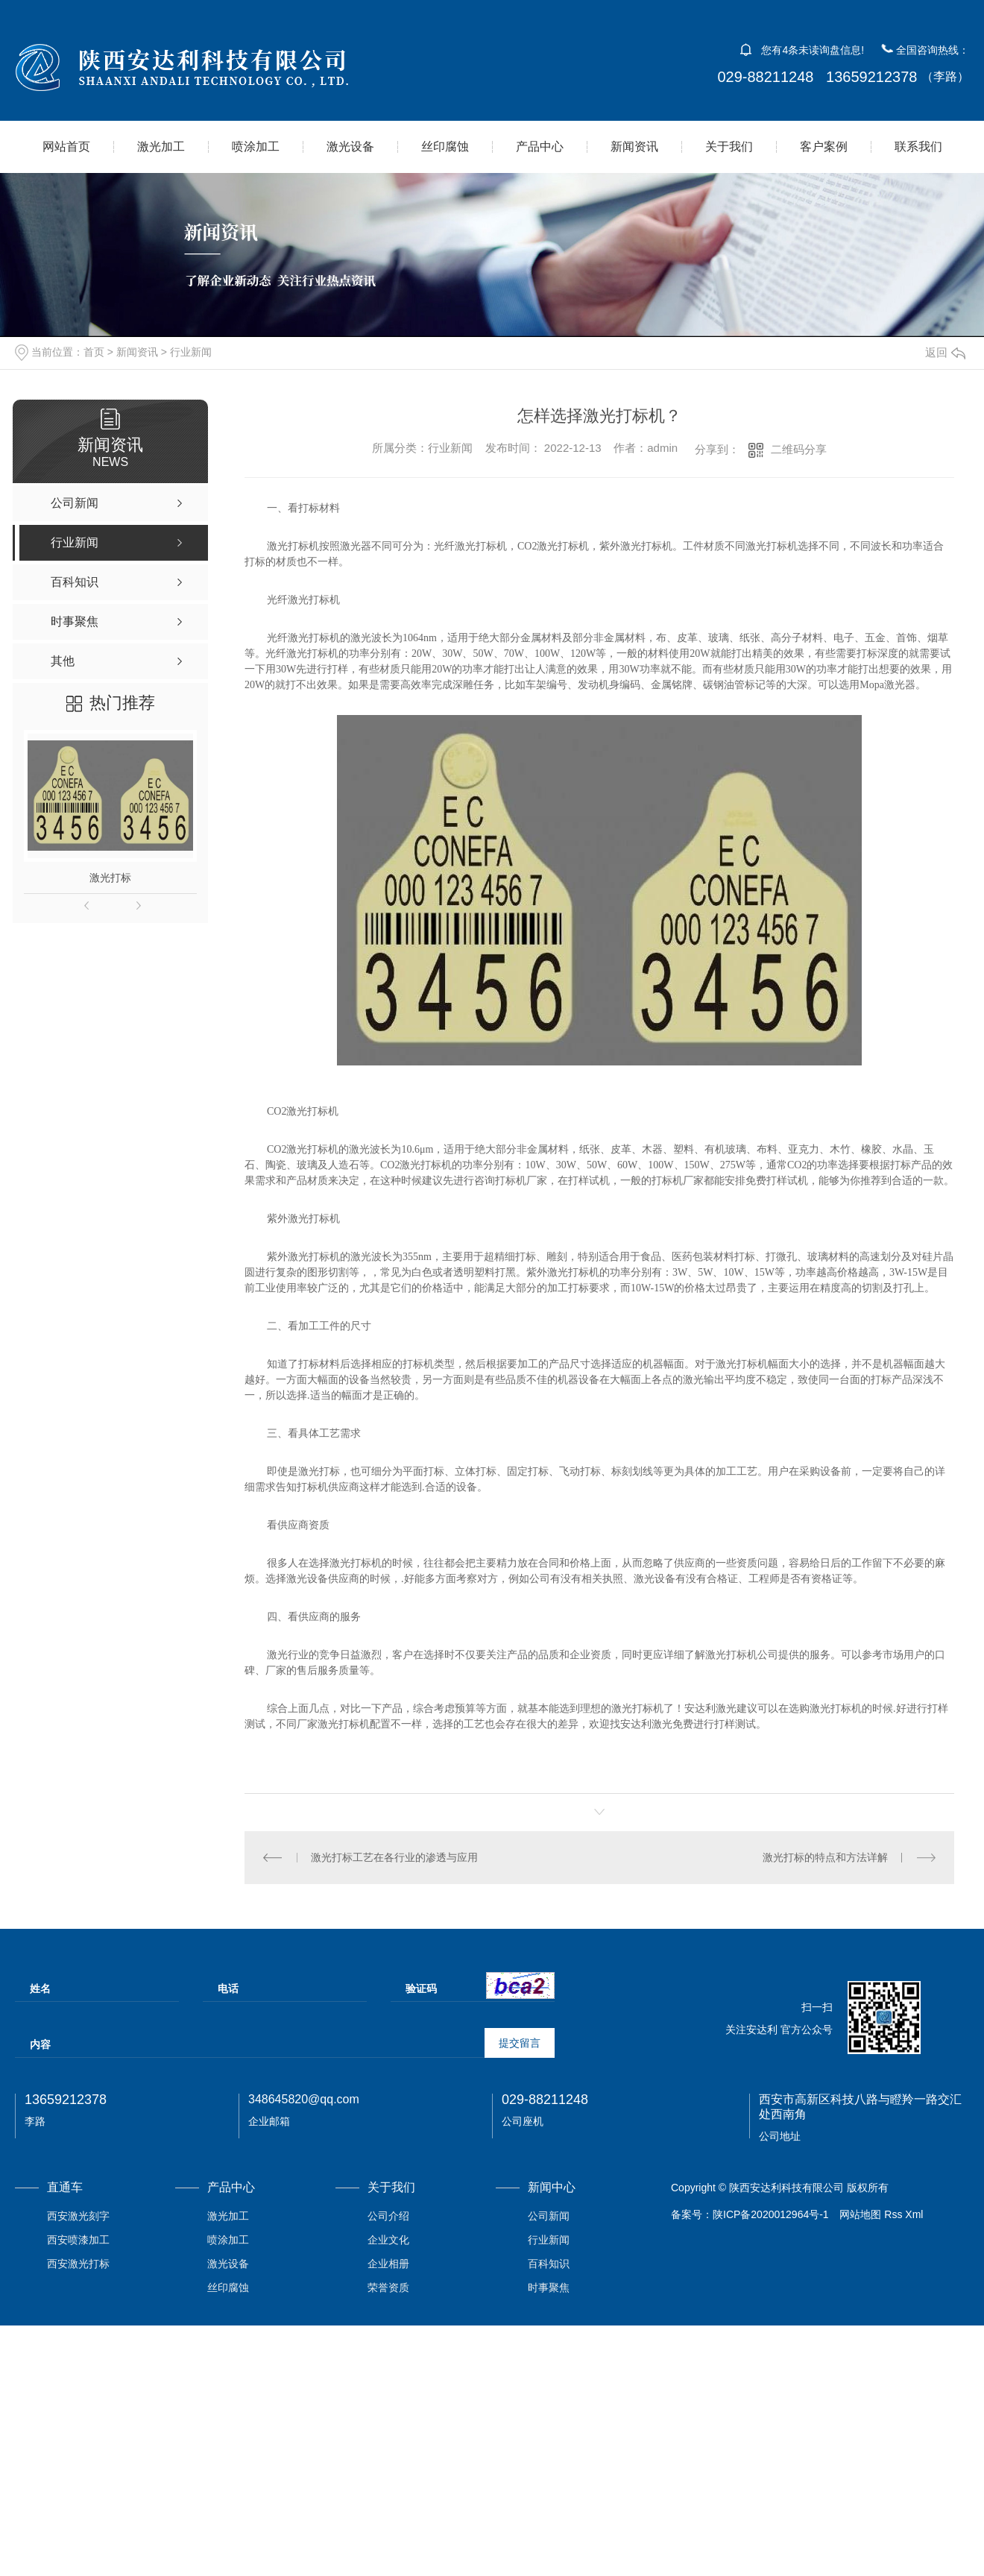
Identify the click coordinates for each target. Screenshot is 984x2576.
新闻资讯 (634, 146)
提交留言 (519, 2043)
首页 (93, 352)
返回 (945, 352)
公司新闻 (549, 2216)
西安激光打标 (78, 2264)
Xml (914, 2214)
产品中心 (540, 146)
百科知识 (549, 2264)
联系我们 (918, 146)
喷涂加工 (256, 146)
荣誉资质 (388, 2287)
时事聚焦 (549, 2287)
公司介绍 (388, 2216)
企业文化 (388, 2240)
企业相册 (388, 2264)
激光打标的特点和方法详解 (825, 1857)
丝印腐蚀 (445, 146)
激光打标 (110, 878)
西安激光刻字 (78, 2216)
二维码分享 (799, 449)
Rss (893, 2214)
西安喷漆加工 (78, 2240)
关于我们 (729, 146)
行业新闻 (191, 352)
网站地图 (860, 2214)
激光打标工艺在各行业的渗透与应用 (394, 1857)
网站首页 (66, 146)
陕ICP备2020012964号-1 (771, 2214)
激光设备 (350, 146)
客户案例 (824, 146)
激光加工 (161, 146)
